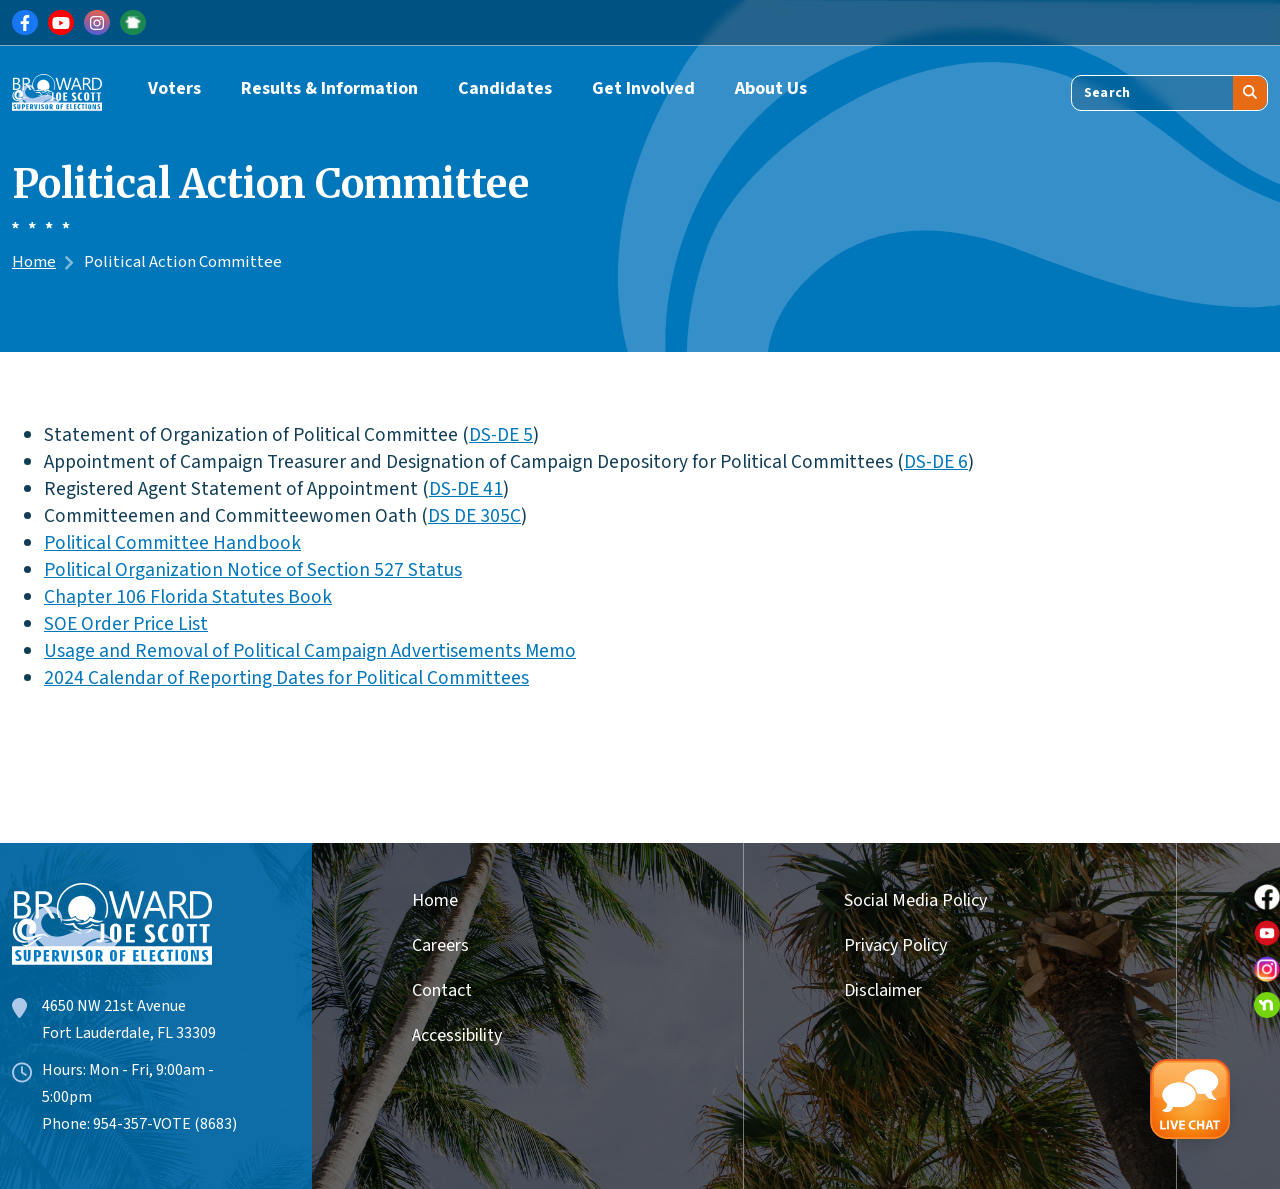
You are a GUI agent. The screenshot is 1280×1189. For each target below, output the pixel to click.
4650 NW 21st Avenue (114, 1006)
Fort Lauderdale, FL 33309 (129, 1033)
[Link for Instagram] (97, 23)
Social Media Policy (915, 900)
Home (34, 262)
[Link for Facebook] (25, 23)
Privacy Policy (895, 945)
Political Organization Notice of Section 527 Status (253, 570)
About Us (771, 88)
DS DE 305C (474, 516)
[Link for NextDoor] (133, 23)
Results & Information (329, 88)
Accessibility (457, 1035)
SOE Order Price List (126, 624)
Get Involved (643, 88)
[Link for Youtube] (61, 23)
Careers (440, 945)
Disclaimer (883, 990)
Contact (442, 990)
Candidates (505, 88)
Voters (174, 88)
